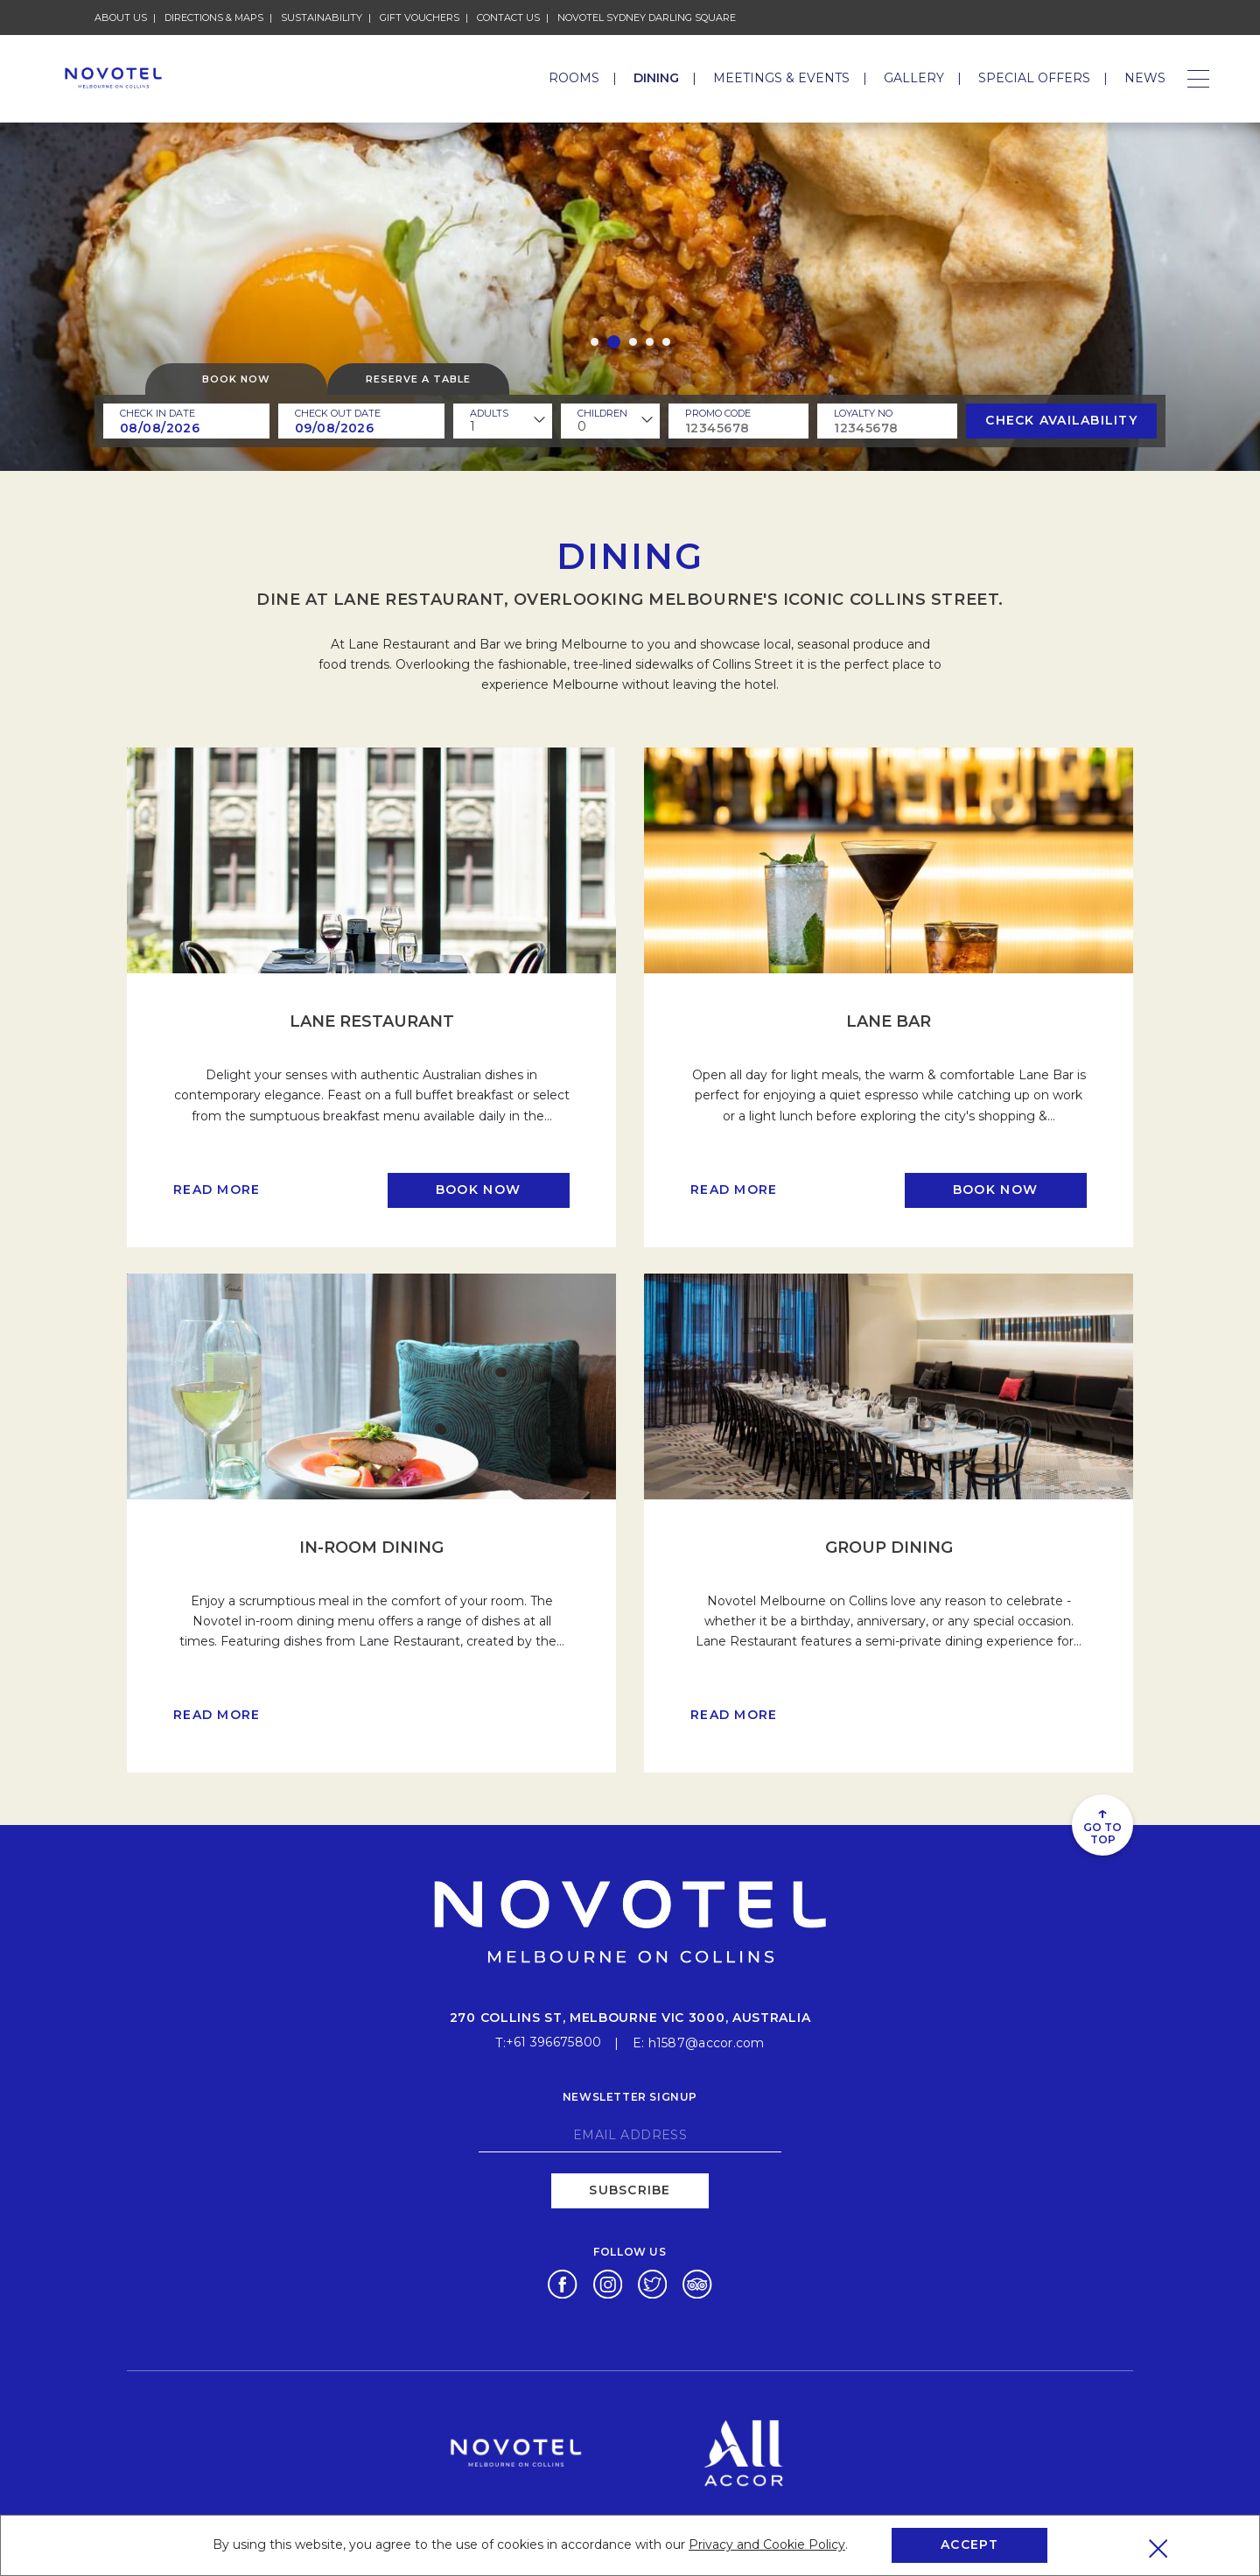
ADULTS (489, 413)
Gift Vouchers (419, 17)
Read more (216, 1189)
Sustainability (321, 17)
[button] (594, 342)
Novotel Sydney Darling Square (646, 17)
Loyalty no (863, 413)
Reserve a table (418, 379)
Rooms (574, 78)
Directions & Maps (213, 17)
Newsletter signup (630, 2092)
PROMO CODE (718, 413)
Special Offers (1034, 78)
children (602, 413)
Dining (656, 78)
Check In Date (157, 413)
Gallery (914, 78)
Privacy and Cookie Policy (767, 2544)
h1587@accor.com (706, 2038)
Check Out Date (338, 413)
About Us (120, 17)
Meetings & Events (781, 78)
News (1145, 78)
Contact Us (508, 17)
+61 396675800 (554, 2038)
